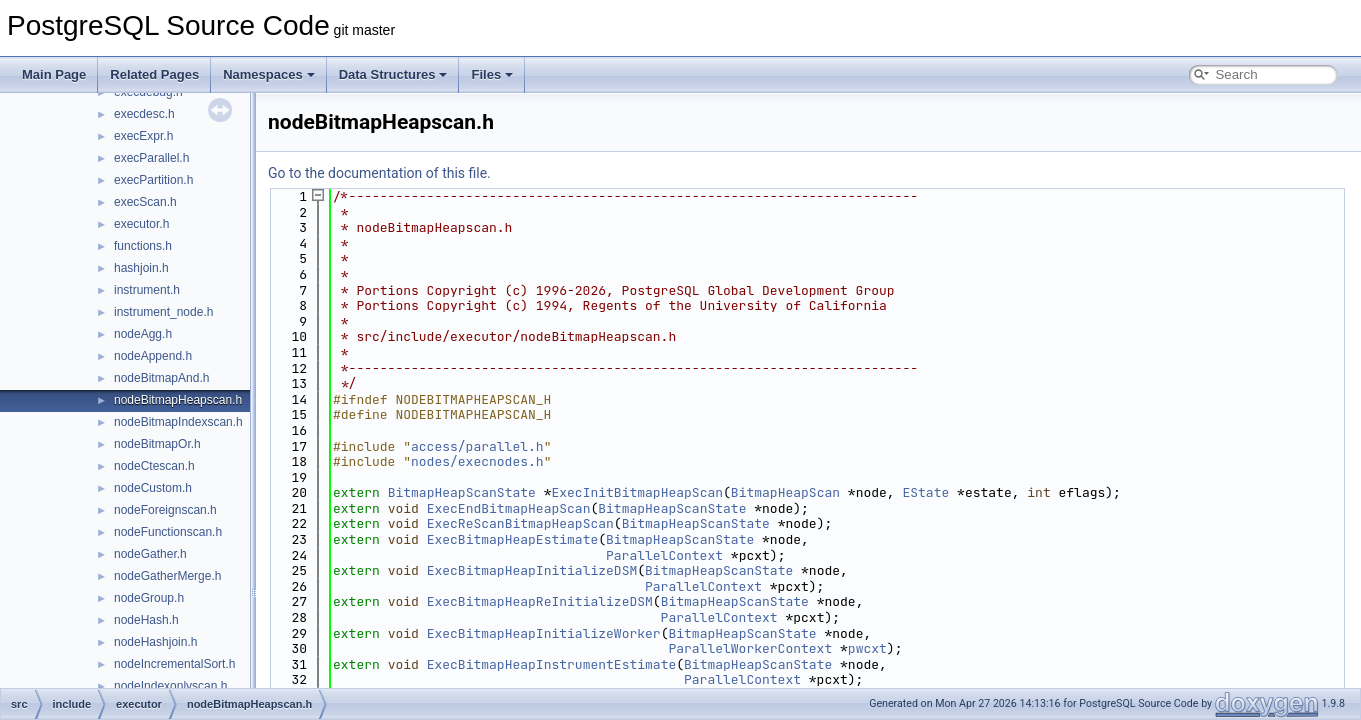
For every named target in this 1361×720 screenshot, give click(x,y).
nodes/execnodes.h (477, 461)
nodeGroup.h (149, 598)
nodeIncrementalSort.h (174, 664)
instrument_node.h (163, 312)
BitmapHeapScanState (462, 492)
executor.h (141, 224)
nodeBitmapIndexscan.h (178, 422)
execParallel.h (151, 158)
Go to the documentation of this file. (379, 173)
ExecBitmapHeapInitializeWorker (544, 633)
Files (492, 74)
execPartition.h (153, 180)
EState (925, 492)
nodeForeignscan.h (165, 510)
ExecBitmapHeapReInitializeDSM (540, 601)
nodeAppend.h (153, 356)
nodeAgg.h (143, 334)
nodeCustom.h (153, 488)
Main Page (54, 74)
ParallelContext (664, 555)
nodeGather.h (150, 554)
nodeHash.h (146, 620)
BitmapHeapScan (785, 492)
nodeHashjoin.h (155, 642)
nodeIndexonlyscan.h (170, 686)
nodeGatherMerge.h (167, 576)
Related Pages (154, 74)
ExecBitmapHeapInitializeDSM (532, 570)
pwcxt (867, 648)
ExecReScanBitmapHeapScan (520, 523)
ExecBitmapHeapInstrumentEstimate (552, 664)
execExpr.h (143, 136)
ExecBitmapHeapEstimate (513, 539)
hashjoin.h (141, 268)
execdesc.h (144, 114)
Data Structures (393, 74)
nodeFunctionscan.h (168, 532)
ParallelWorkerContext (750, 648)
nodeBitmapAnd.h (161, 378)
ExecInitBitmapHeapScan (637, 492)
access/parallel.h (477, 446)
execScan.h (145, 202)
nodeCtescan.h (154, 466)
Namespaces (269, 74)
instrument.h (147, 290)
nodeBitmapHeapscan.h (178, 400)
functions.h (143, 246)
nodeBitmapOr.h (157, 444)
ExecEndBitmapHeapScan (509, 508)
